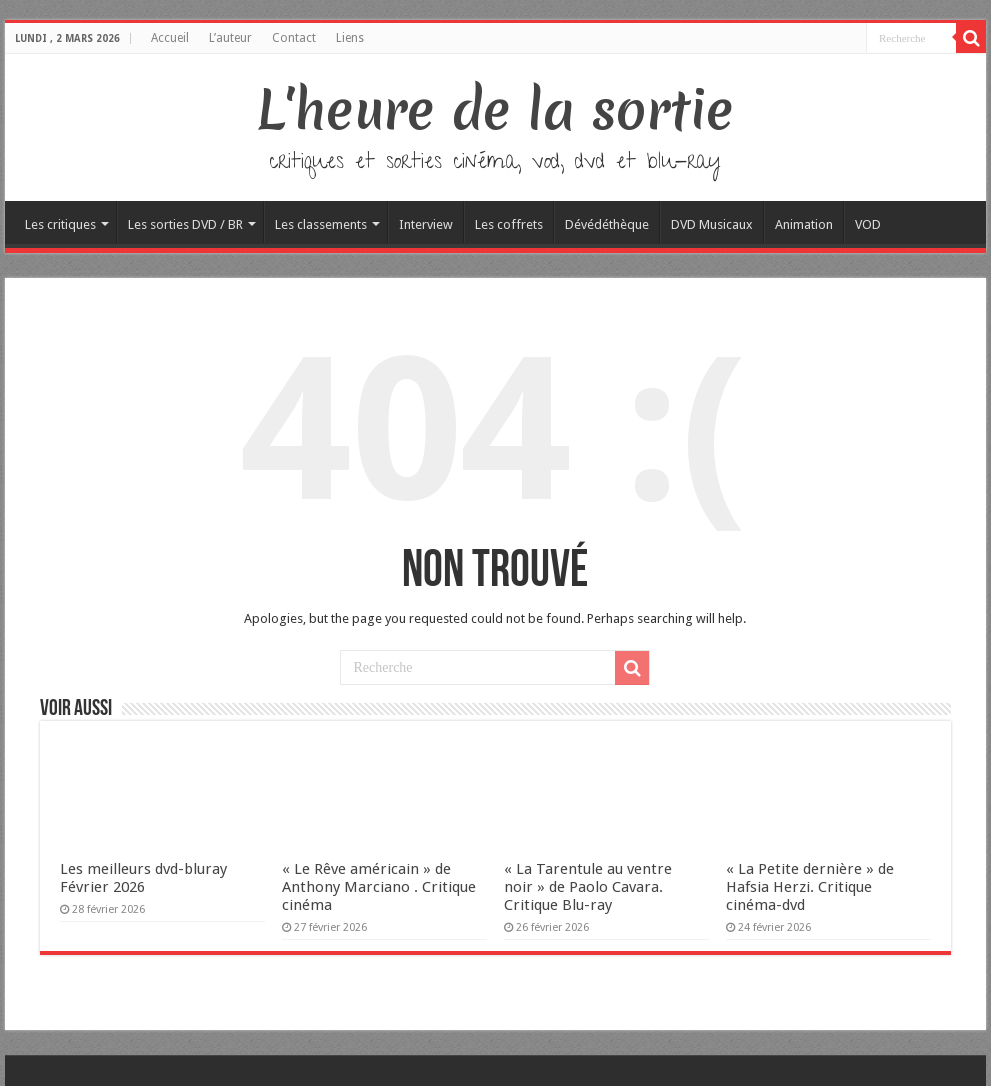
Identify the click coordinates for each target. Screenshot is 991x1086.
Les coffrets (509, 224)
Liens (350, 38)
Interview (426, 224)
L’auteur (230, 38)
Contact (294, 38)
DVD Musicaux (712, 224)
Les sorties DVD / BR (185, 224)
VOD (868, 224)
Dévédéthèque (607, 224)
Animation (804, 224)
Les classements (321, 224)
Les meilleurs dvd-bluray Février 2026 (143, 878)
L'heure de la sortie (495, 110)
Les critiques (60, 224)
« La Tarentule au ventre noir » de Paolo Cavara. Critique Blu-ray (588, 887)
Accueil (170, 38)
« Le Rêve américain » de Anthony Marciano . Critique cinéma (379, 887)
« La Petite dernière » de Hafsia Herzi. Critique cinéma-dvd (810, 887)
